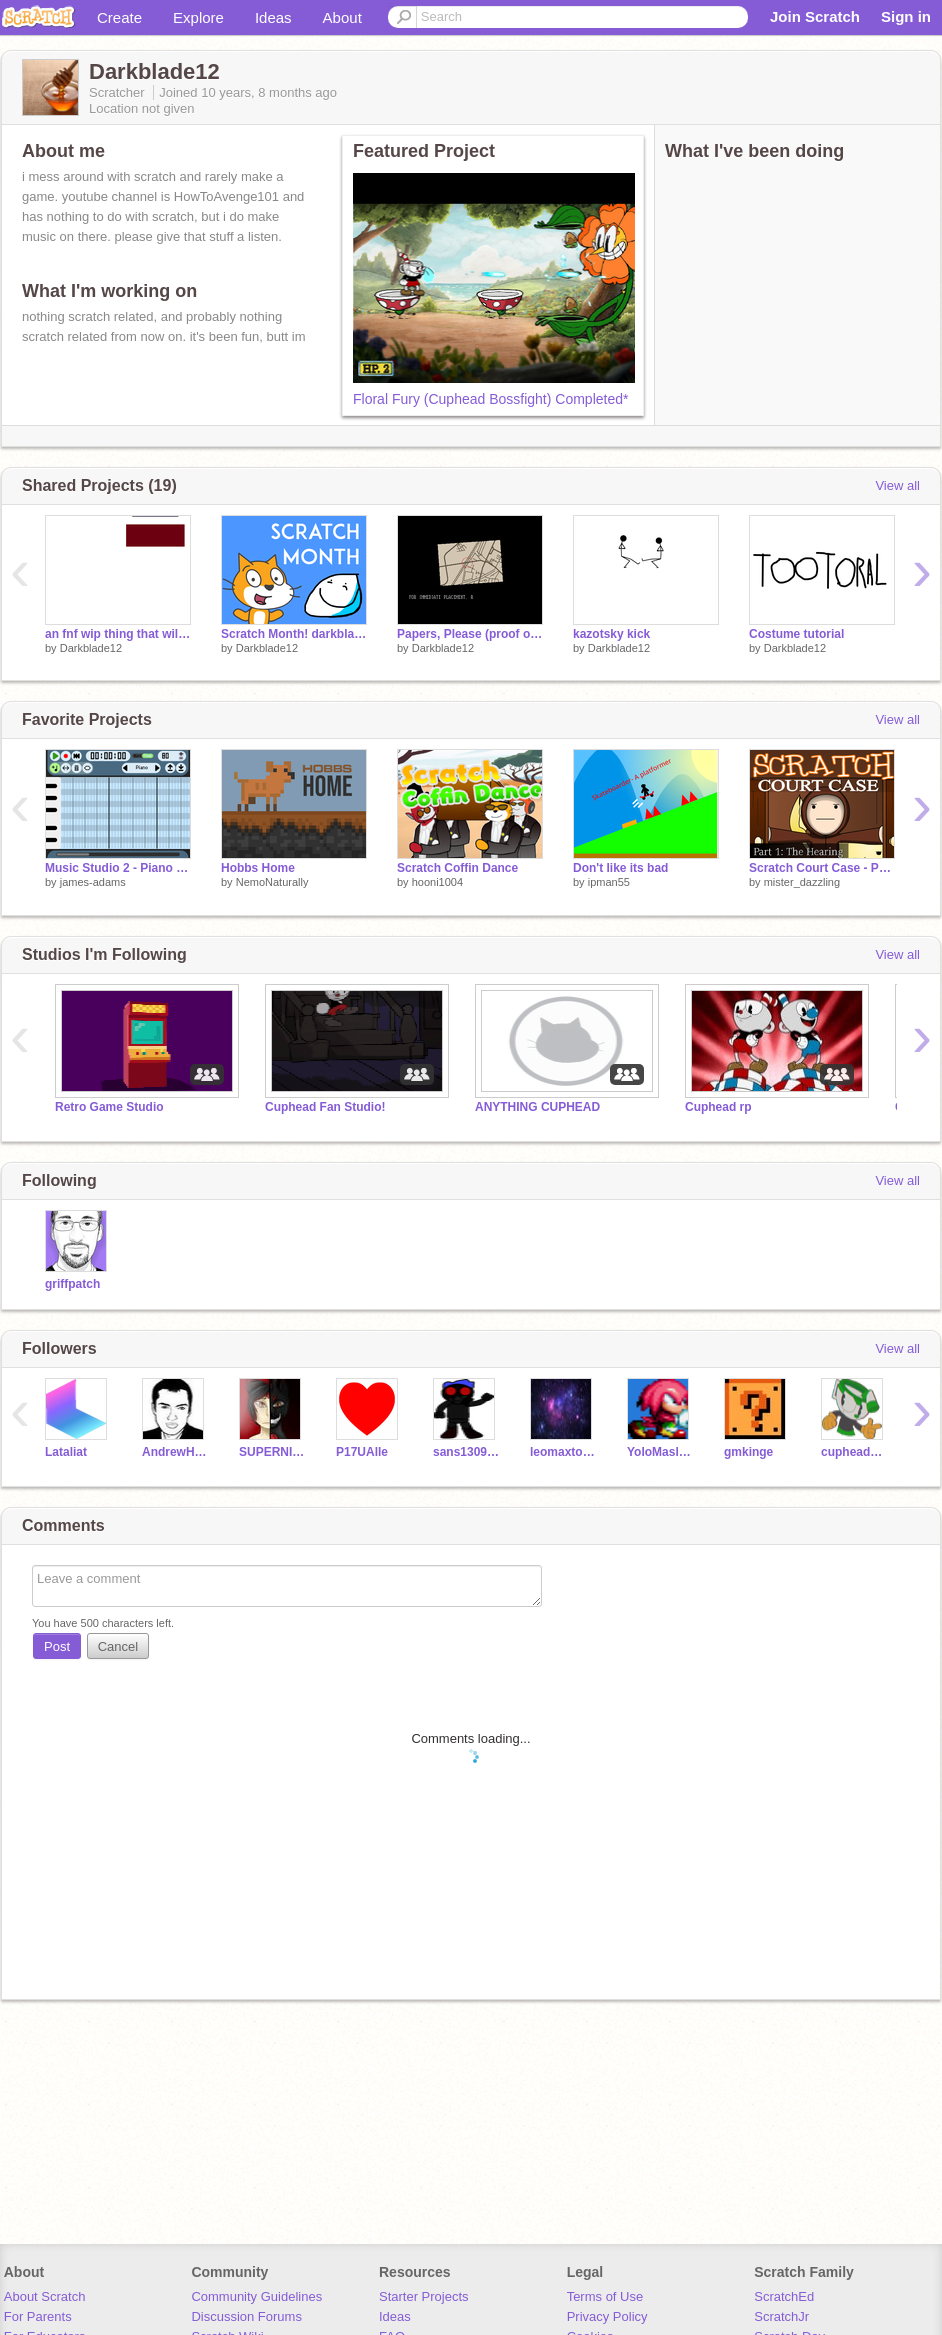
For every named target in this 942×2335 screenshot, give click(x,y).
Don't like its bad (620, 868)
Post (57, 1646)
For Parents (38, 2316)
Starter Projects (424, 2296)
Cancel (118, 1646)
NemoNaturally (272, 882)
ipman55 (609, 882)
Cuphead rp (718, 1107)
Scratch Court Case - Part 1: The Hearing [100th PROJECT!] (822, 868)
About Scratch (45, 2296)
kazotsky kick (611, 634)
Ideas (273, 17)
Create (119, 17)
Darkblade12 (91, 648)
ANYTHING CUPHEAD (537, 1107)
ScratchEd (784, 2296)
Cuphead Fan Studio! (325, 1107)
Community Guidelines (256, 2296)
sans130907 (466, 1452)
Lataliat (66, 1452)
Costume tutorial (796, 634)
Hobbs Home (258, 868)
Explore (198, 17)
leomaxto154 (563, 1452)
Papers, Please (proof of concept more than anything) (470, 634)
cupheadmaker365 (854, 1452)
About (342, 17)
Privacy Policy (607, 2316)
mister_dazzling (802, 882)
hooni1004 (437, 882)
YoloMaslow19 (660, 1452)
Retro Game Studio (109, 1107)
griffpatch (72, 1284)
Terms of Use (605, 2296)
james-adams (93, 882)
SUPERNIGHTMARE (272, 1452)
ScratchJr (781, 2316)
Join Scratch (815, 16)
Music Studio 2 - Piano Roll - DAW (118, 868)
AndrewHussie (175, 1452)
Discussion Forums (246, 2316)
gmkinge (748, 1452)
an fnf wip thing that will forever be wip (118, 634)
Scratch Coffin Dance (457, 868)
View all (897, 485)
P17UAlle (362, 1452)
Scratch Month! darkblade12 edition (294, 634)
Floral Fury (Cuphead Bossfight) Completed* (490, 399)
